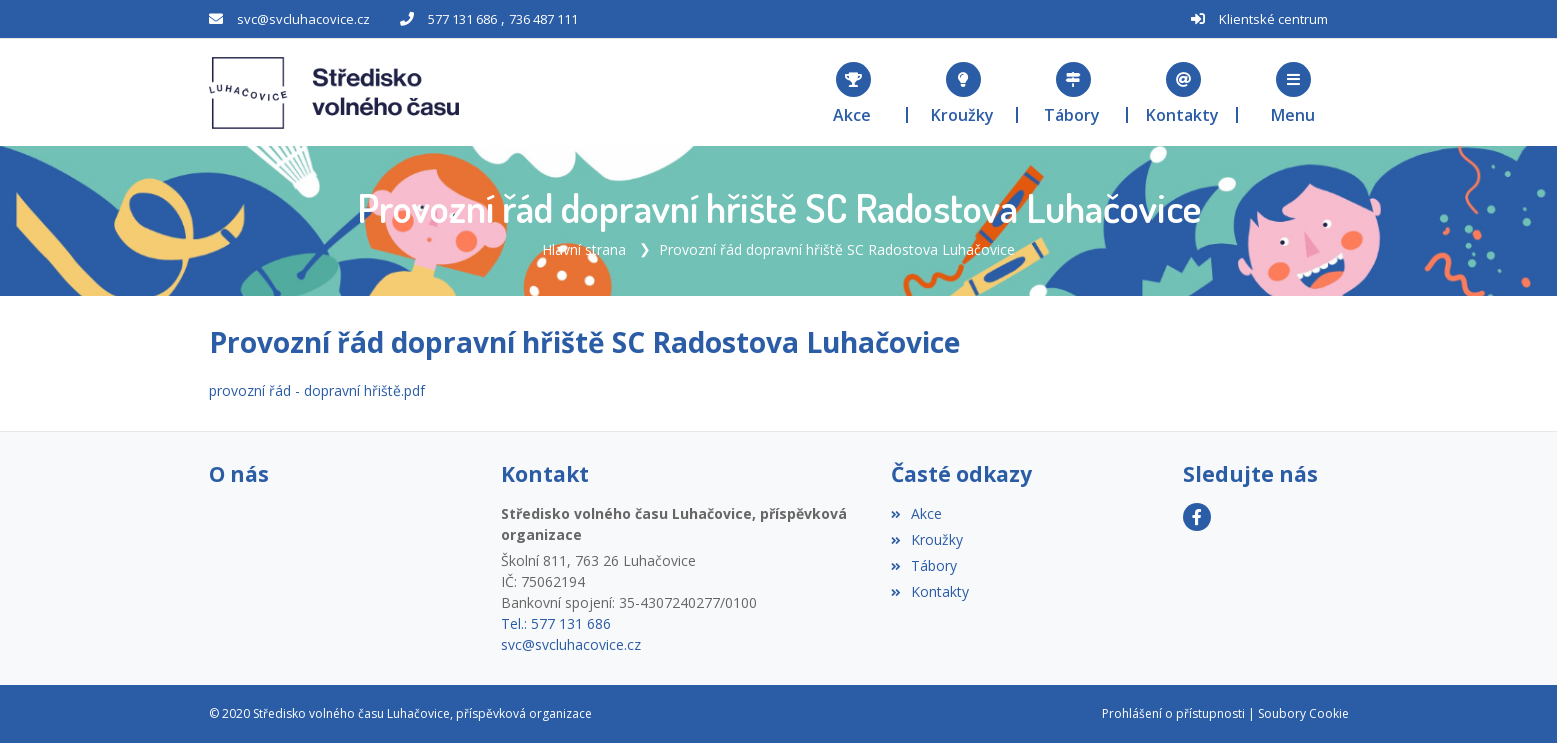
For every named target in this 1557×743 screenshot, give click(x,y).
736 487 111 (543, 19)
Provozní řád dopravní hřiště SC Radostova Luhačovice (837, 249)
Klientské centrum (1273, 19)
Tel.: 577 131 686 (556, 623)
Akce (916, 513)
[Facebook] (1197, 517)
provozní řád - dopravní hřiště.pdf (317, 390)
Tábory (924, 565)
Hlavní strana (584, 249)
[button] (1293, 92)
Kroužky (927, 539)
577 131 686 (462, 19)
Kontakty (930, 591)
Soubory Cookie (1303, 713)
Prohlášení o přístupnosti (1173, 713)
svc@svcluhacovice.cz (303, 19)
